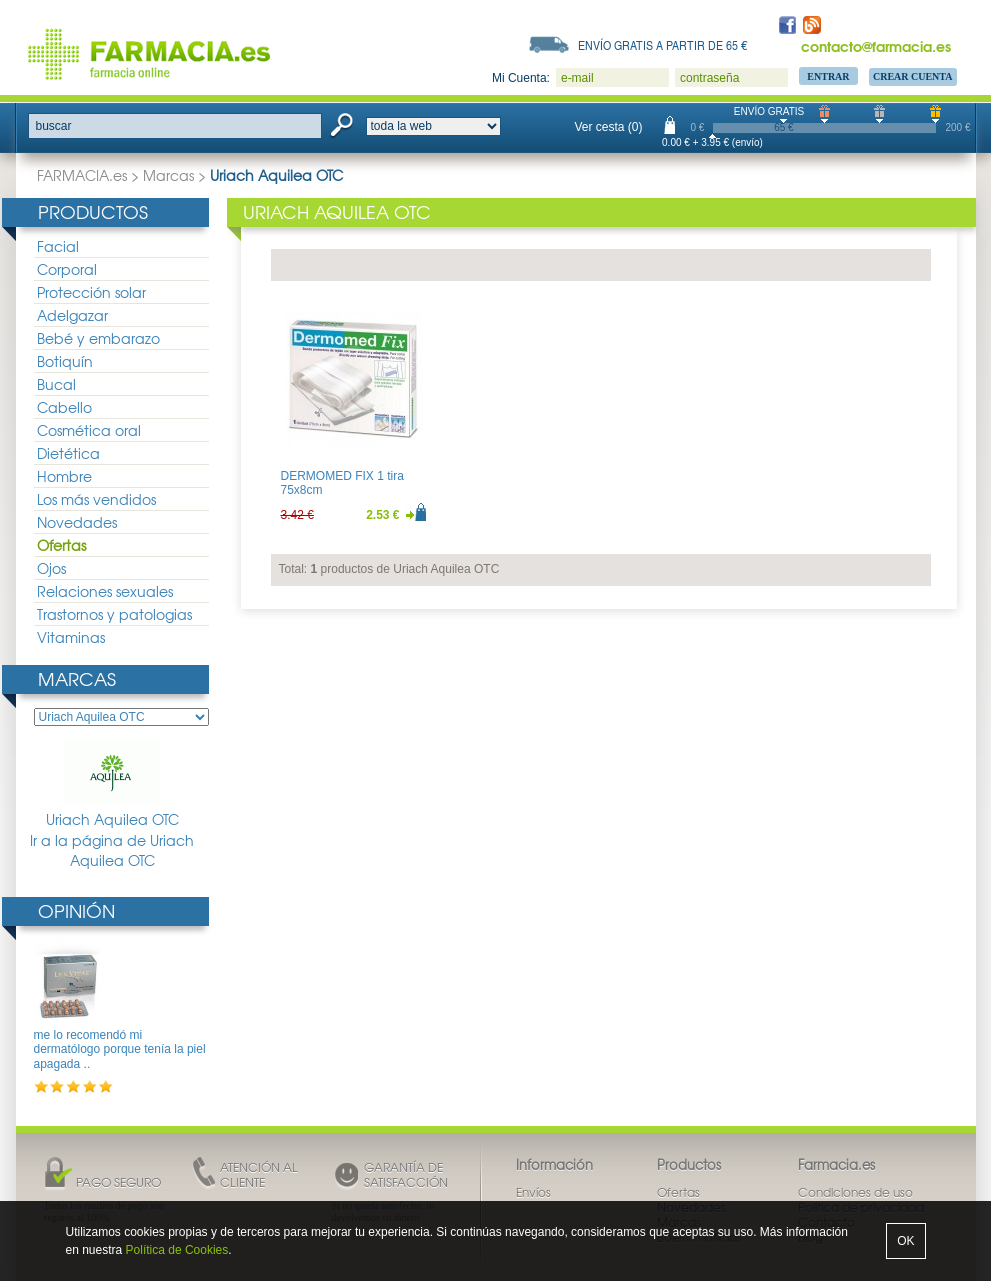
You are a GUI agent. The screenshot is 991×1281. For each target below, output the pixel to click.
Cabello (64, 407)
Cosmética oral (89, 430)
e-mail (577, 78)
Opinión (76, 910)
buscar (54, 126)
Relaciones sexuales (105, 591)
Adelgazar (72, 315)
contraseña (709, 78)
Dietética (68, 453)
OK (905, 1241)
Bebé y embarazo (98, 338)
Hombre (64, 476)
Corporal (67, 269)
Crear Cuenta (913, 76)
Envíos (533, 1192)
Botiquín (65, 361)
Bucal (56, 384)
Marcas (168, 175)
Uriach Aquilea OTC (112, 784)
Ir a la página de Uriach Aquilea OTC (112, 850)
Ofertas (61, 545)
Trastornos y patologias (114, 614)
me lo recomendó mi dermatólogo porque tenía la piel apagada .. (120, 1049)
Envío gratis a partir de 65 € (663, 45)
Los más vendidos (96, 499)
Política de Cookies (177, 1250)
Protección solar (91, 292)
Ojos (51, 568)
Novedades (77, 522)
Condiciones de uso (855, 1192)
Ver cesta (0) (609, 127)
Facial (58, 246)
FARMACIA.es (82, 175)
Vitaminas (71, 637)
